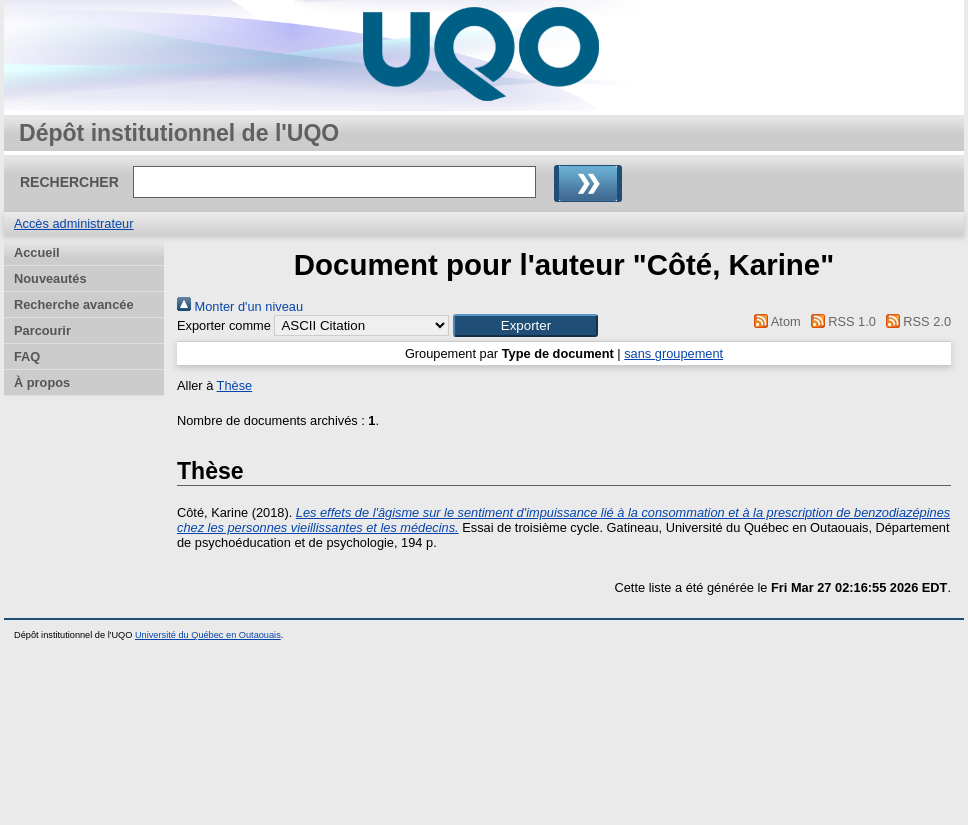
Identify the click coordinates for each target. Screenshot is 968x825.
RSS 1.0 (840, 321)
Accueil (37, 252)
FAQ (27, 356)
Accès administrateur (73, 223)
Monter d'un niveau (240, 306)
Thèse (235, 385)
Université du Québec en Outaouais (208, 635)
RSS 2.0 (915, 321)
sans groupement (673, 353)
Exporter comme (224, 325)
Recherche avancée (74, 304)
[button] (525, 325)
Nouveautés (50, 278)
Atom (774, 321)
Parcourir (42, 330)
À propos (42, 382)
